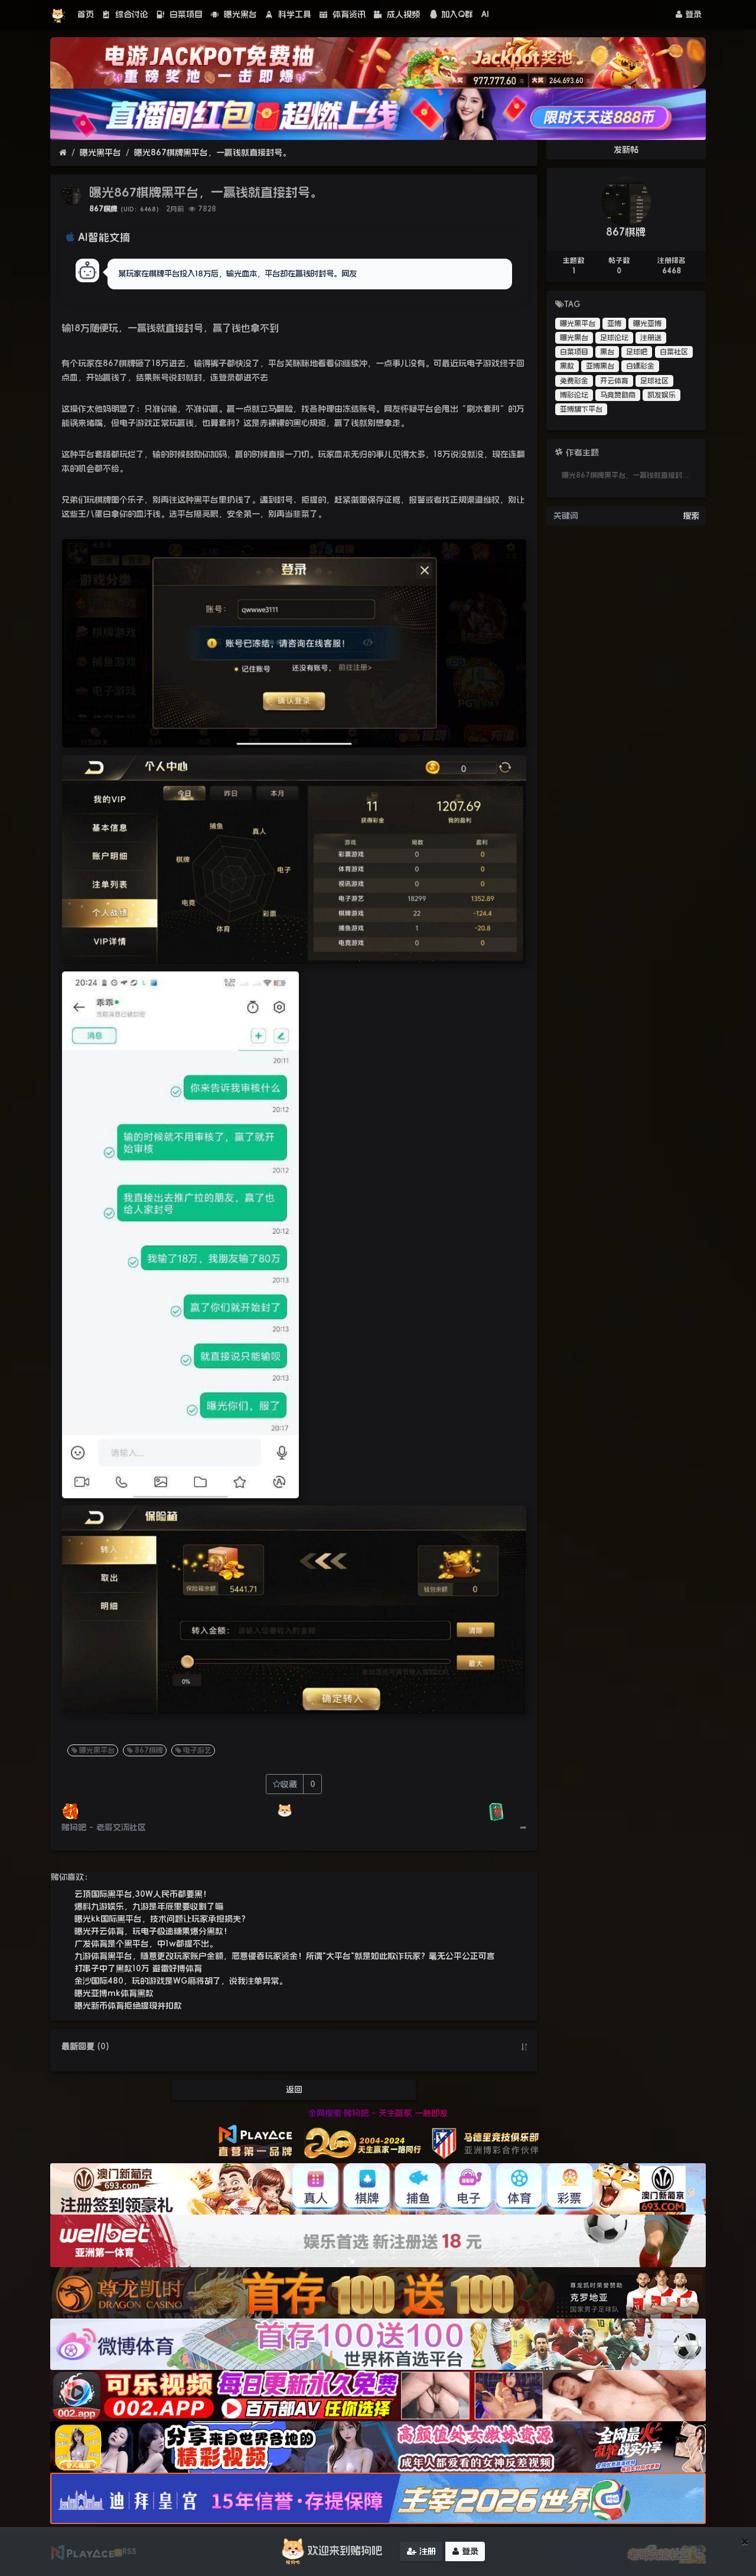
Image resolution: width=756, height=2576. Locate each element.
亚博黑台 (600, 366)
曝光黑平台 (100, 152)
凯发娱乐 (661, 395)
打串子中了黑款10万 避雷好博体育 (138, 1968)
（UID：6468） (140, 209)
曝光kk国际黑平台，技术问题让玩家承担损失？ (161, 1919)
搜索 (691, 515)
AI (485, 14)
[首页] (63, 152)
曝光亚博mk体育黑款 (114, 1993)
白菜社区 (674, 352)
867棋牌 (103, 209)
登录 (689, 14)
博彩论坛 (574, 395)
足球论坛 (614, 337)
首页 (85, 14)
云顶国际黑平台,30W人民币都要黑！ (142, 1894)
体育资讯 (343, 14)
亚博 (614, 323)
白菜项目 (180, 14)
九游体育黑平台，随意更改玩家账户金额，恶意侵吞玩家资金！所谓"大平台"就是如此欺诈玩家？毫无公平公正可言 (284, 1956)
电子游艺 (192, 1750)
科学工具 (288, 14)
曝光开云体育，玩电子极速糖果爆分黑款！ (153, 1931)
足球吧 (636, 352)
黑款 (567, 366)
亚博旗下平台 (581, 409)
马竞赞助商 (618, 395)
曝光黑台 (234, 14)
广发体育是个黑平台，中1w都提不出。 (145, 1943)
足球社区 (654, 380)
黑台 (607, 352)
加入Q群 (450, 14)
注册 (421, 2551)
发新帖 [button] (626, 149)
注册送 (651, 337)
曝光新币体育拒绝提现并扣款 (128, 2005)
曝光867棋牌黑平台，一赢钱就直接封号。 (212, 152)
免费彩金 (574, 380)
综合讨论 (125, 14)
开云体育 (614, 380)
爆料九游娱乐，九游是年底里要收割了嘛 (148, 1906)
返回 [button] (294, 2089)
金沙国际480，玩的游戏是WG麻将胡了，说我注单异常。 (180, 1981)
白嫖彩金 (640, 366)
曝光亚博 (647, 323)
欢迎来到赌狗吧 (330, 2551)
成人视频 (397, 14)
